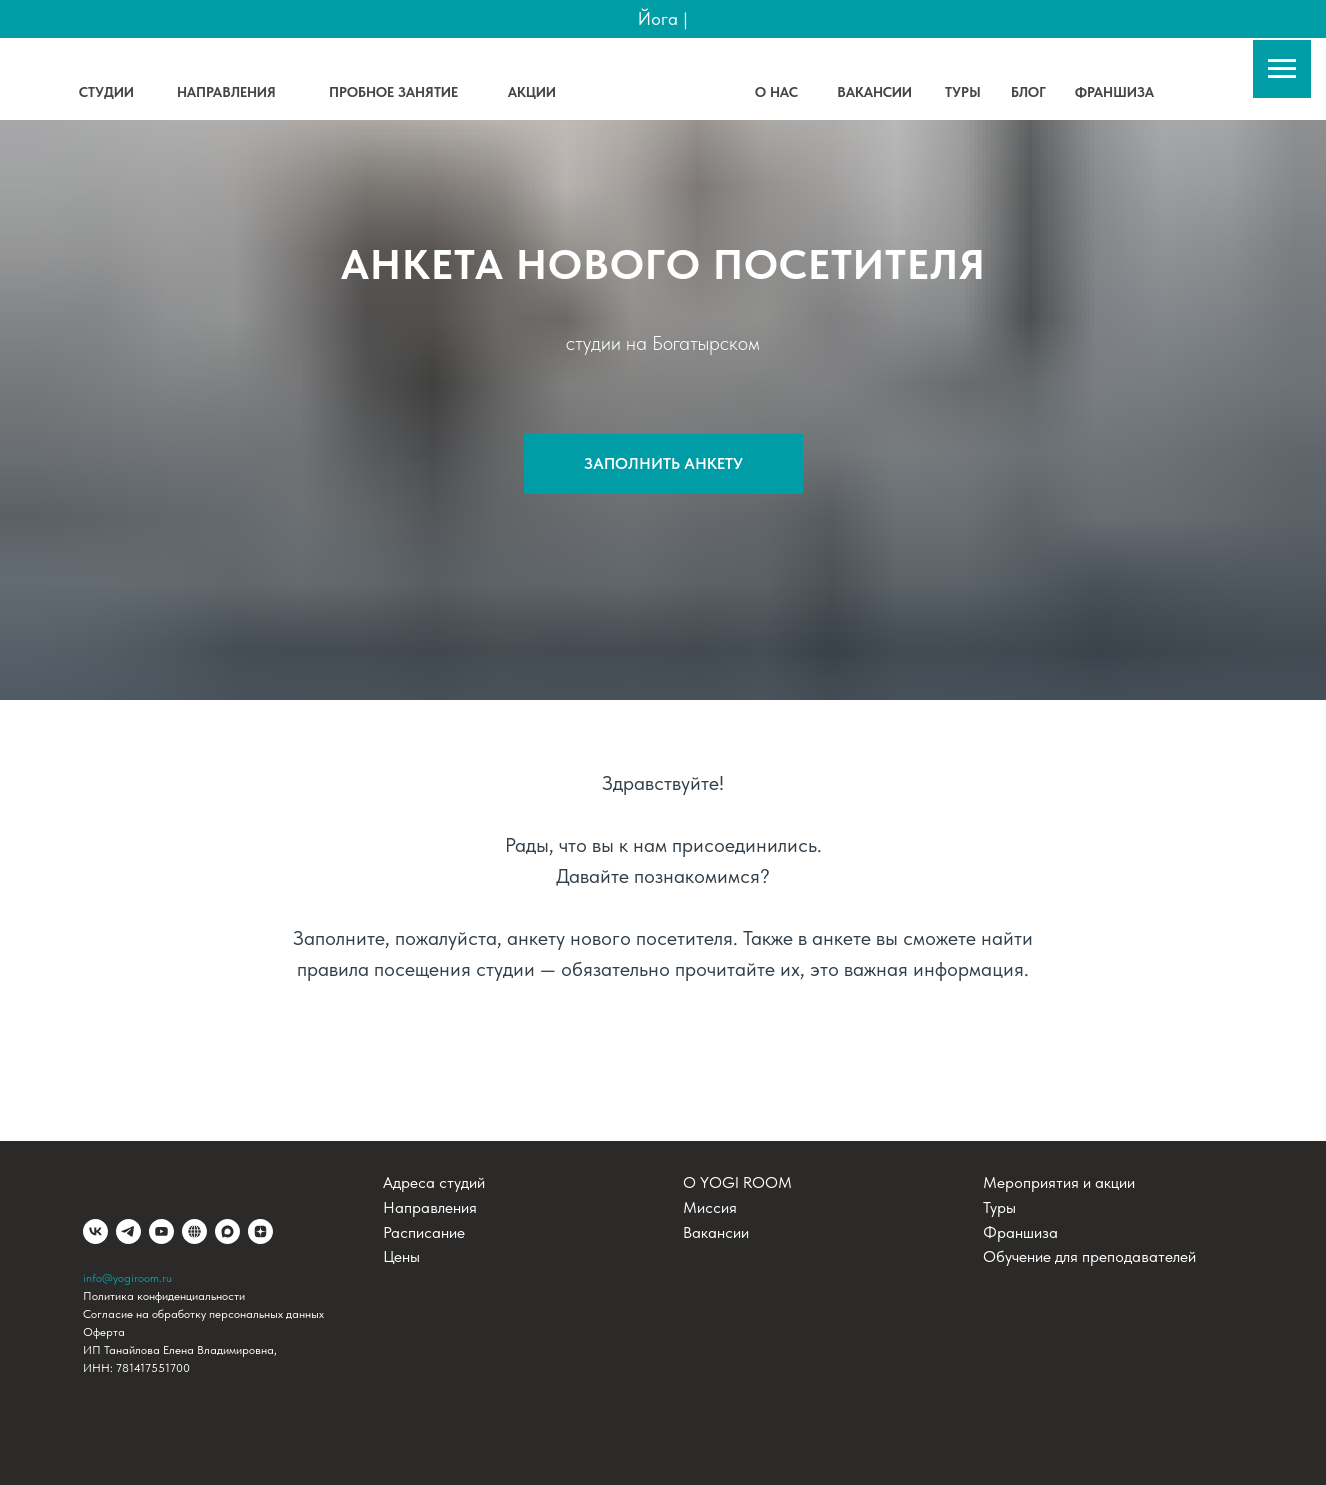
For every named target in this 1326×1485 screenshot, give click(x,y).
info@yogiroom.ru (127, 1278)
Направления (430, 1207)
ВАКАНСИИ (874, 92)
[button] (663, 464)
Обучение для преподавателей (1089, 1256)
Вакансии (716, 1232)
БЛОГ (1028, 92)
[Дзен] (260, 1231)
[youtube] (161, 1231)
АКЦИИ (532, 92)
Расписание (424, 1232)
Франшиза (1020, 1232)
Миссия (710, 1207)
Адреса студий (434, 1182)
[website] (194, 1231)
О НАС (776, 92)
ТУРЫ (963, 92)
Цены (401, 1256)
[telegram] (128, 1231)
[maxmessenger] (227, 1231)
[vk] (95, 1231)
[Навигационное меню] (1282, 69)
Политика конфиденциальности (164, 1296)
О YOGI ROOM (737, 1182)
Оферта (104, 1332)
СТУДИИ (106, 92)
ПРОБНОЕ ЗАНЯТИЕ (393, 92)
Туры (999, 1207)
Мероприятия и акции (1059, 1182)
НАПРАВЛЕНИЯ (226, 92)
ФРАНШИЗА (1114, 92)
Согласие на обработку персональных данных (203, 1314)
